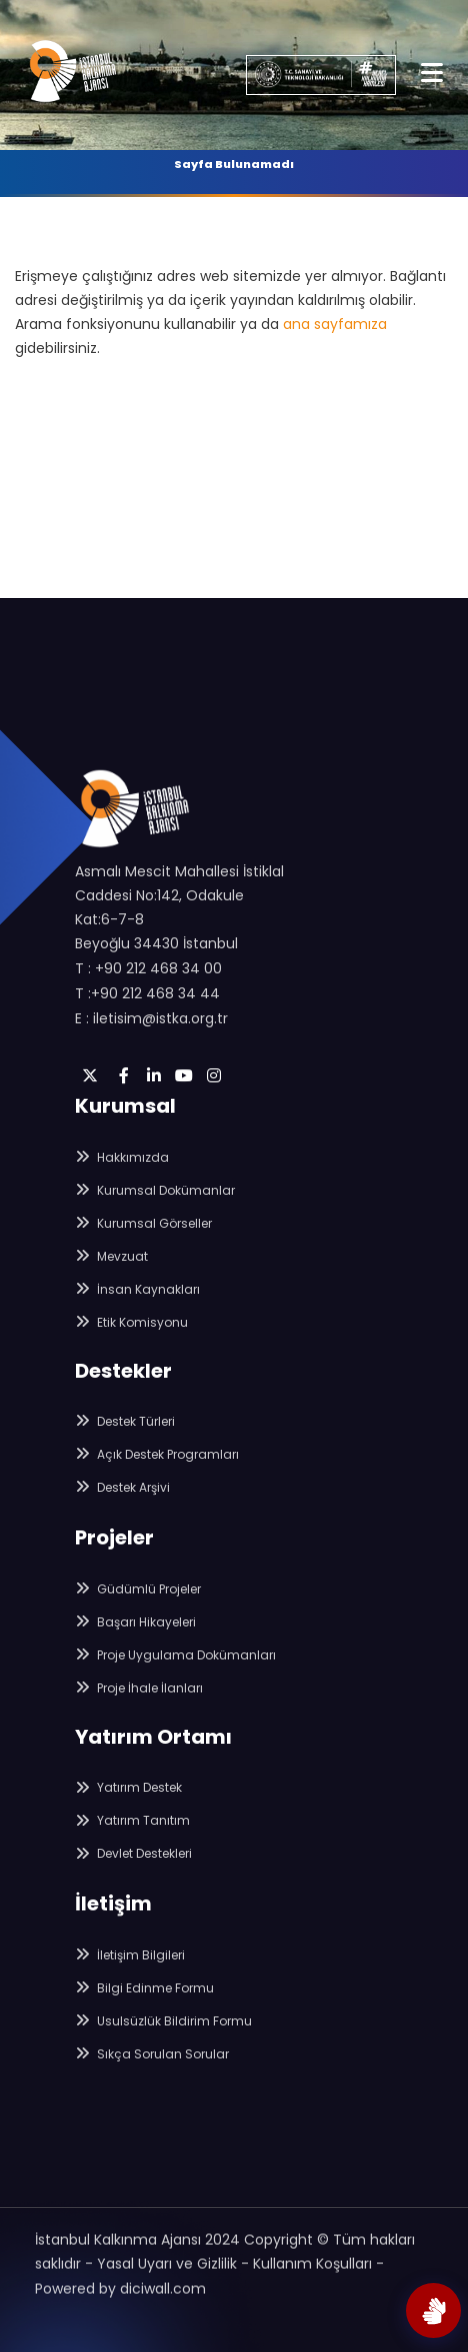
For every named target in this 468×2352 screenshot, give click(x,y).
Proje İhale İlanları (139, 1693)
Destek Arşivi (122, 1492)
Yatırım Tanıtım (132, 1825)
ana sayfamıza (335, 324)
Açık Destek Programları (157, 1459)
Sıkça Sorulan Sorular (152, 2059)
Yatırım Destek (128, 1792)
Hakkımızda (122, 1164)
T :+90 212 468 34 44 (147, 1005)
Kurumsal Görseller (143, 1230)
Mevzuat (111, 1263)
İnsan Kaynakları (137, 1296)
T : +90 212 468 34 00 (148, 980)
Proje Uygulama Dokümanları (175, 1660)
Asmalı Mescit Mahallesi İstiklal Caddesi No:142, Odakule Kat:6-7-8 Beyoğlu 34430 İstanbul (179, 919)
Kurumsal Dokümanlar (155, 1197)
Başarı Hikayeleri (135, 1627)
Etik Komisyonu (131, 1329)
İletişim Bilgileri (130, 1960)
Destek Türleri (125, 1426)
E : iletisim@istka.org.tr (151, 1030)
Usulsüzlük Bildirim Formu (163, 2026)
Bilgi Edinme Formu (144, 1993)
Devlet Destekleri (133, 1858)
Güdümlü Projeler (138, 1594)
